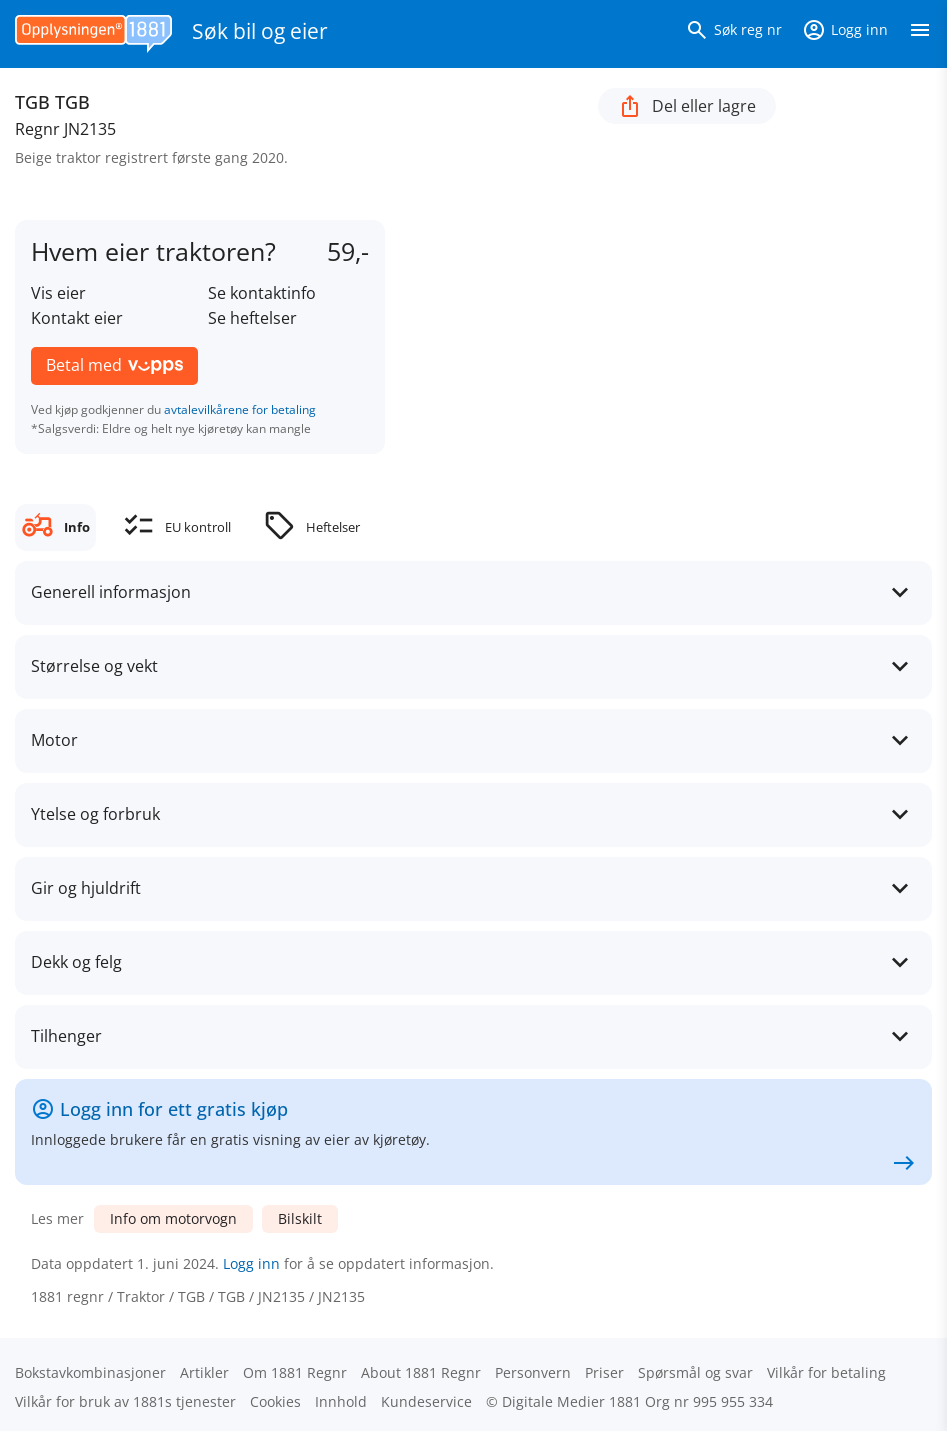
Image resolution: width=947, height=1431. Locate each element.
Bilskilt (300, 1218)
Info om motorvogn (173, 1218)
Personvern (533, 1372)
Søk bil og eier (260, 31)
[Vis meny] (920, 34)
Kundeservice (426, 1401)
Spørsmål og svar (695, 1372)
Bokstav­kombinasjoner (90, 1372)
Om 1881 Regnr (295, 1372)
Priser (604, 1372)
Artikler (204, 1372)
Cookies (275, 1401)
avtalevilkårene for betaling (240, 409)
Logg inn (251, 1263)
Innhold (341, 1401)
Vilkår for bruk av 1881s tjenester (125, 1401)
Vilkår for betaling (826, 1372)
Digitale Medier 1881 (571, 1401)
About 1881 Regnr (421, 1372)
